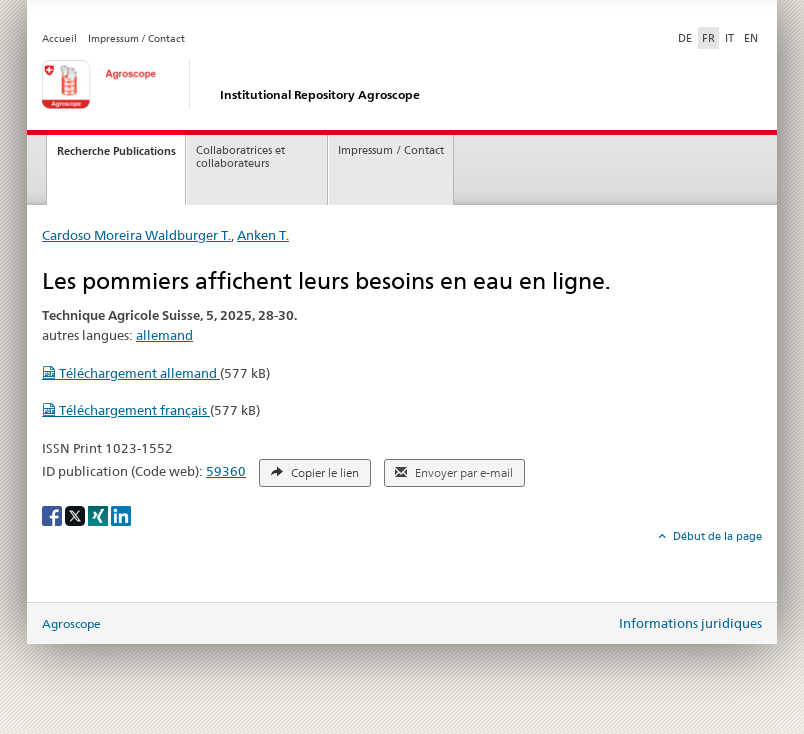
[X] (76, 514)
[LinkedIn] (121, 514)
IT (729, 38)
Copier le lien (315, 473)
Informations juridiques (690, 623)
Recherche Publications (116, 151)
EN (751, 38)
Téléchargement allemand (131, 373)
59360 (226, 471)
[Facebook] (53, 514)
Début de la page (716, 536)
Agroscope (71, 623)
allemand (164, 335)
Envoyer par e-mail (454, 473)
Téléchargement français (126, 410)
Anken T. (263, 235)
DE (687, 37)
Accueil (59, 38)
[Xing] (99, 514)
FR (708, 38)
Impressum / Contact (136, 38)
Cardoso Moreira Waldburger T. (136, 235)
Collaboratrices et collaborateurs (240, 157)
